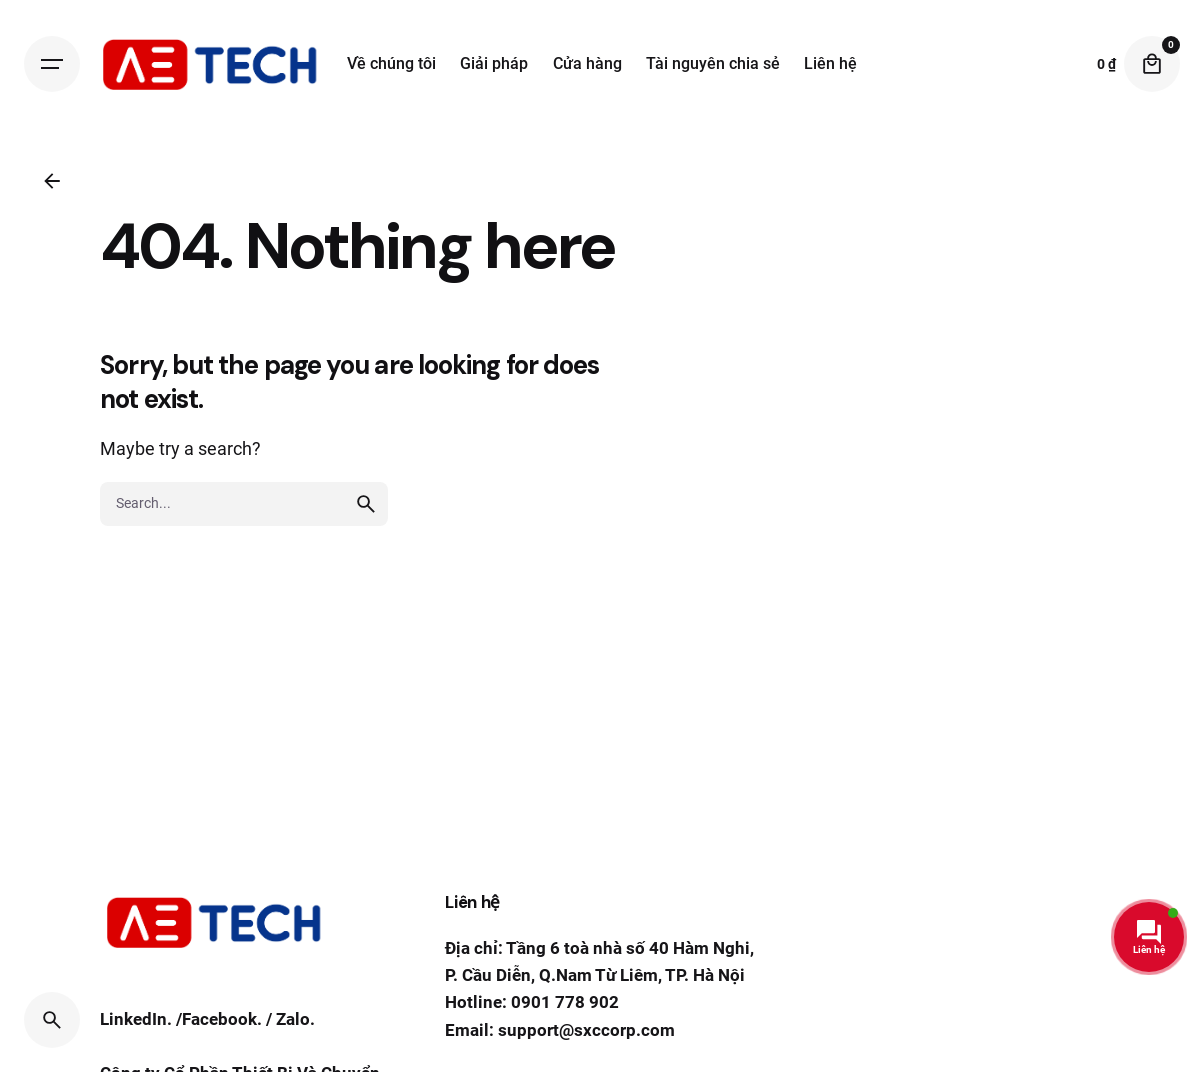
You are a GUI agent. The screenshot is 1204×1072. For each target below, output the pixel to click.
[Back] (52, 181)
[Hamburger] (52, 64)
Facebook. (222, 1021)
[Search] (52, 1020)
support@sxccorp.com (586, 1030)
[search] (366, 504)
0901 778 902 (565, 1002)
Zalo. (295, 1021)
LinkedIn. (136, 1021)
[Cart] (1152, 64)
